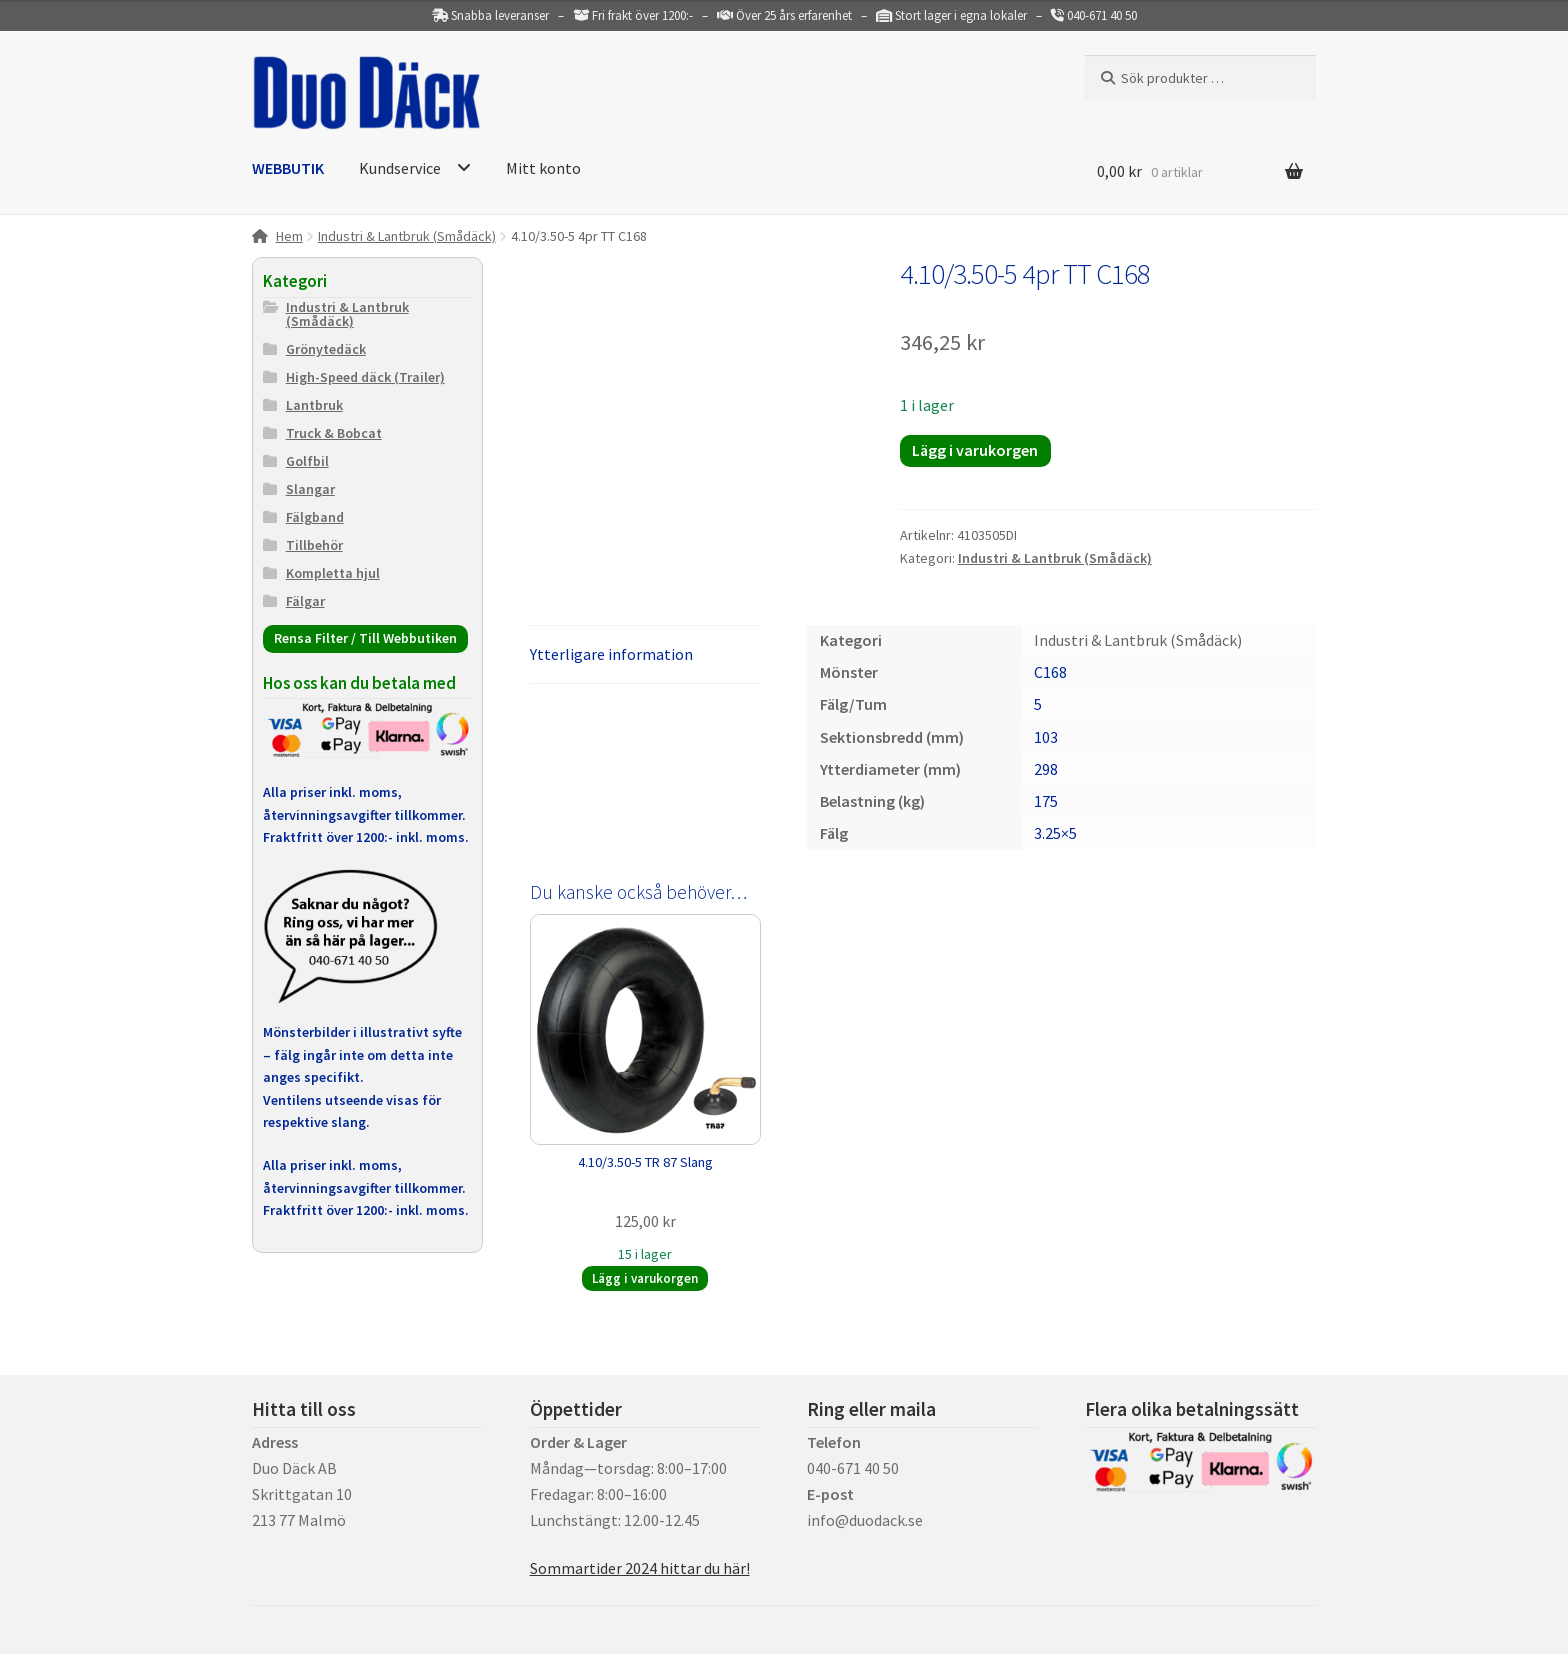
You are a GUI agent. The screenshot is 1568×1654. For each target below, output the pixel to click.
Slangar (310, 489)
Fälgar (305, 601)
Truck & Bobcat (334, 433)
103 (1046, 737)
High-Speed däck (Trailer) (365, 377)
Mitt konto (543, 168)
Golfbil (307, 461)
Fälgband (315, 517)
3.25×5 (1055, 833)
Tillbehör (314, 545)
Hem (289, 236)
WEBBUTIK (288, 168)
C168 (1050, 672)
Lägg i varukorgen (975, 450)
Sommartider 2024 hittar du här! (640, 1568)
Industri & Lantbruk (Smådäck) (407, 236)
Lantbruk (314, 405)
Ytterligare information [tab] (611, 654)
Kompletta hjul (333, 573)
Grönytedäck (326, 349)
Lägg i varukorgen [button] (645, 1278)
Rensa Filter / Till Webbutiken (365, 638)
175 (1046, 801)
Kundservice (400, 168)
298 (1046, 769)
